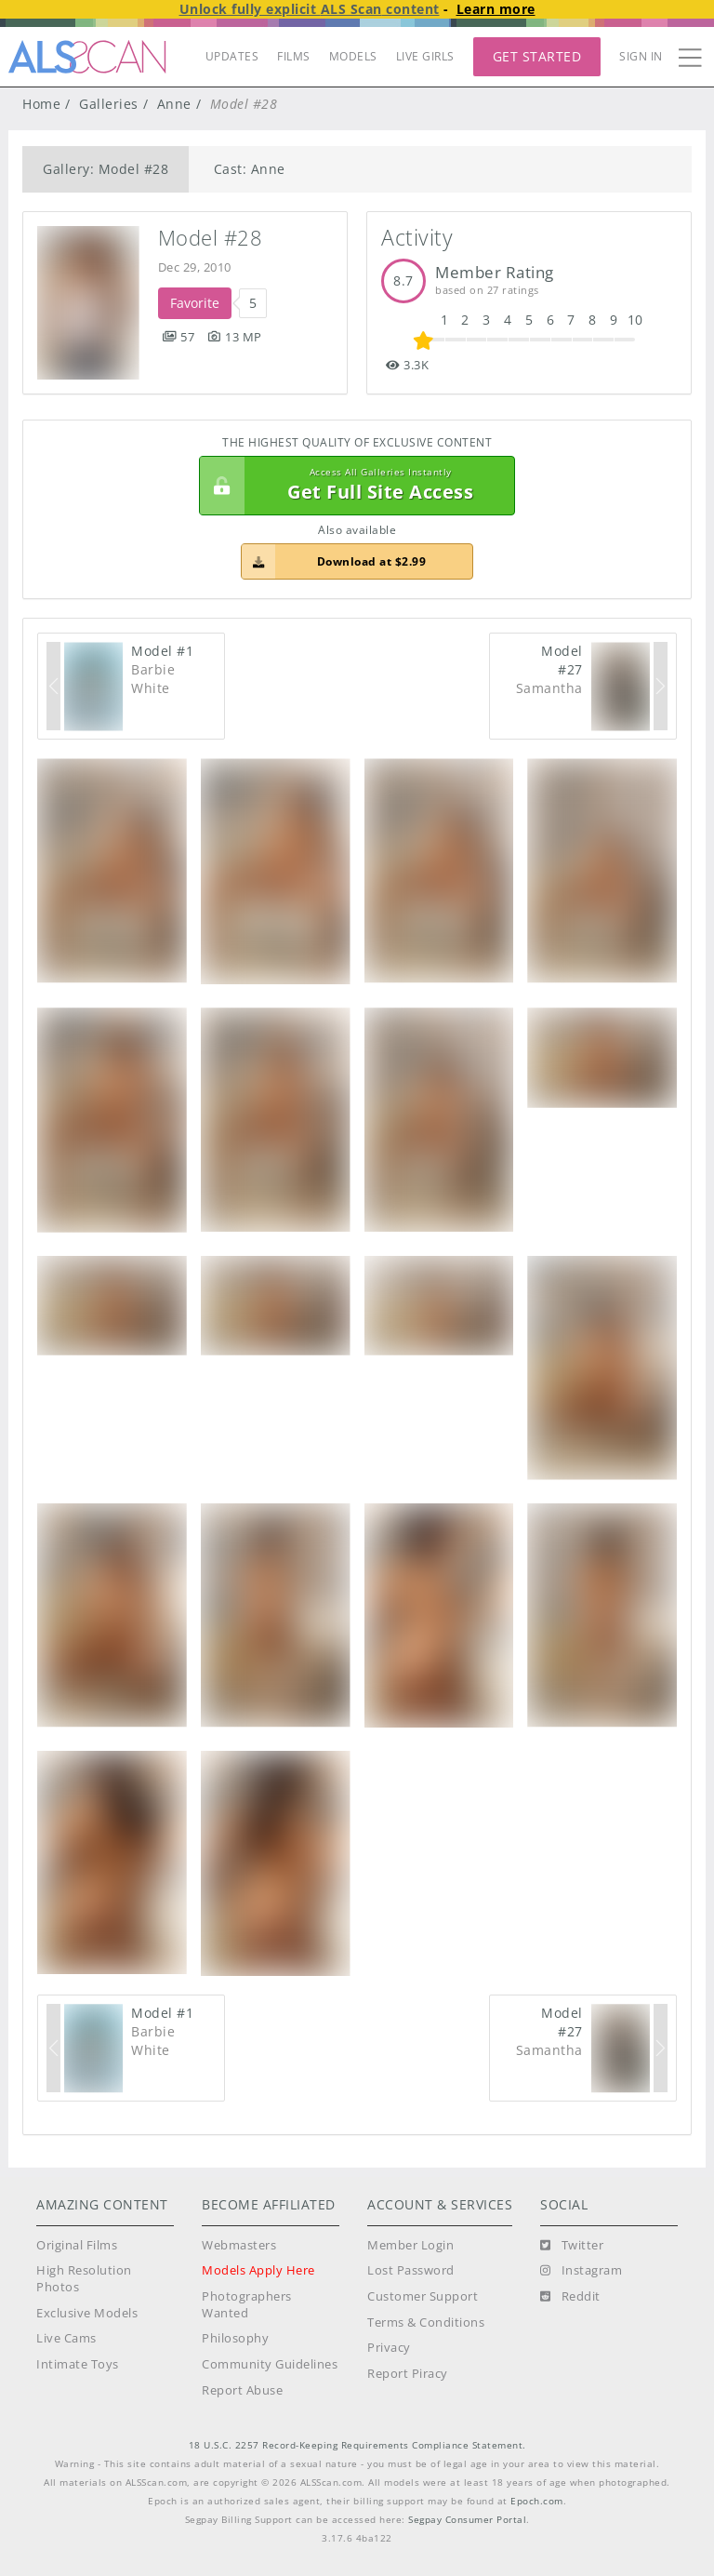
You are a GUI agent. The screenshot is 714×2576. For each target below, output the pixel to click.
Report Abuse (242, 2390)
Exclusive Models (87, 2313)
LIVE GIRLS (425, 56)
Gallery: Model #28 (105, 169)
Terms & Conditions (425, 2322)
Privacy (389, 2348)
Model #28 (210, 237)
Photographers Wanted (247, 2305)
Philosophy (235, 2338)
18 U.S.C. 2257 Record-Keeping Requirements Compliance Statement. (357, 2445)
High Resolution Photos (84, 2278)
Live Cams (66, 2338)
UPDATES (232, 56)
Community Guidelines (269, 2364)
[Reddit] (570, 2297)
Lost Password (411, 2270)
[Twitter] (571, 2245)
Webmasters (239, 2245)
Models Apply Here (258, 2270)
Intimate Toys (77, 2364)
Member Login (410, 2245)
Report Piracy (407, 2374)
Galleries (109, 104)
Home (41, 104)
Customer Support (422, 2296)
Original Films (76, 2245)
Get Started (537, 56)
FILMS (294, 56)
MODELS (353, 56)
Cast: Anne (249, 169)
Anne (174, 104)
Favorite (194, 303)
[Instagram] (581, 2270)
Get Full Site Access (352, 485)
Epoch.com (536, 2501)
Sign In (641, 56)
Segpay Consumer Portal (467, 2520)
